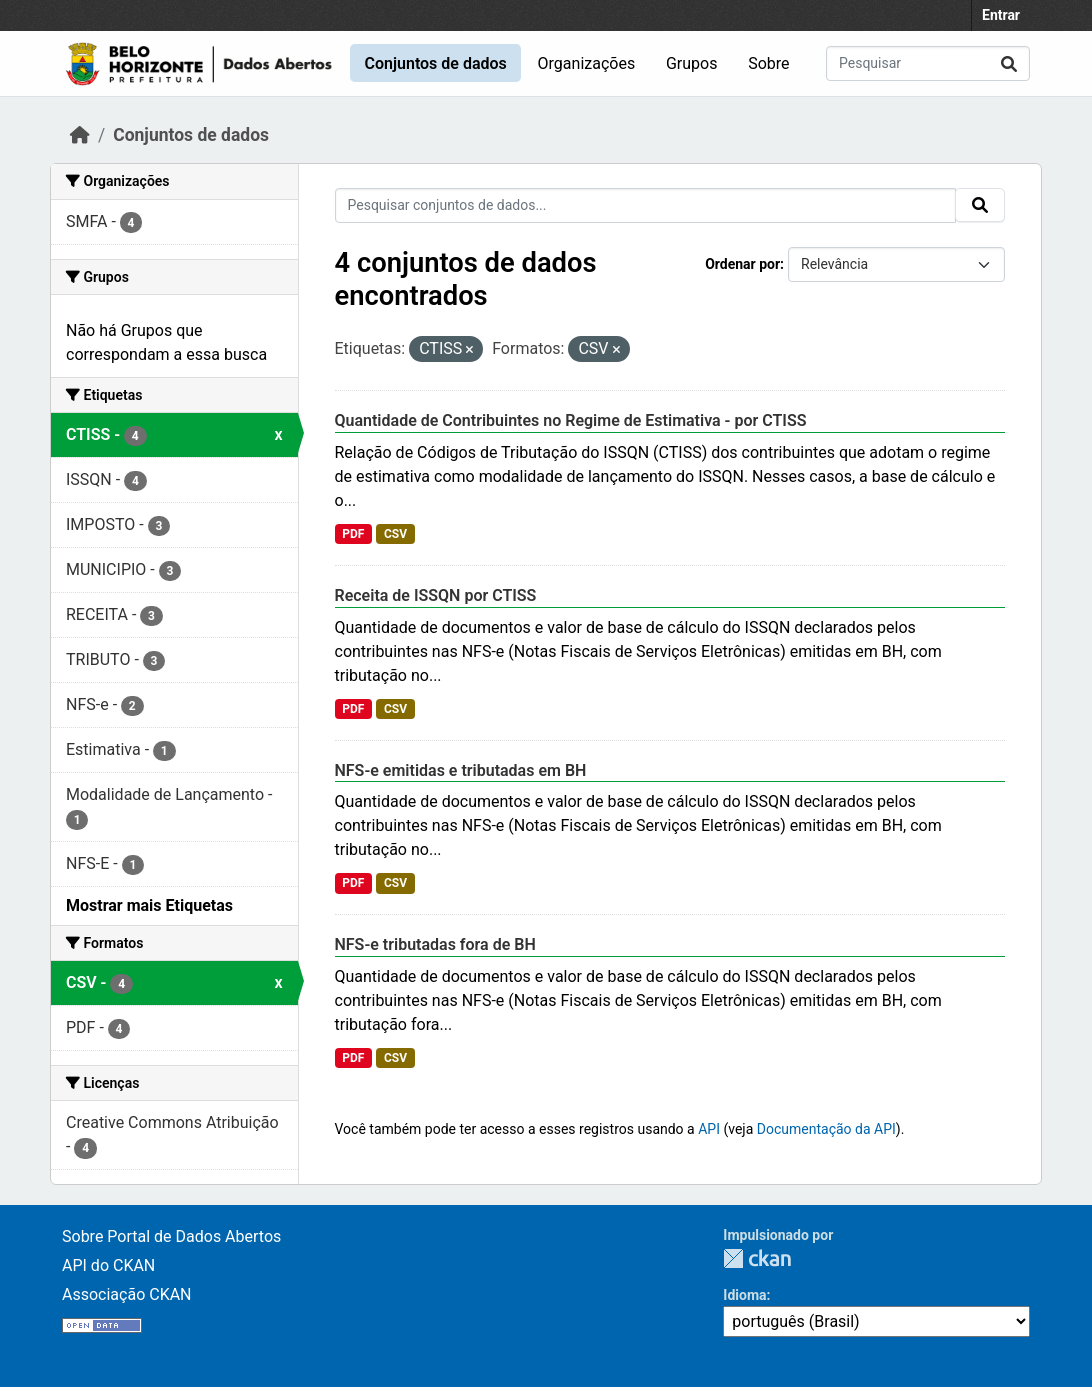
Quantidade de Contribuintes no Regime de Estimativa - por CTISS (571, 420)
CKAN (757, 1258)
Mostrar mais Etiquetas (149, 905)
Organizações (587, 63)
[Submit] (1009, 63)
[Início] (80, 135)
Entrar (1001, 15)
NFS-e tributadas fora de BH (435, 944)
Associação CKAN (127, 1294)
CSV (395, 534)
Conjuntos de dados (435, 63)
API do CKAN (108, 1265)
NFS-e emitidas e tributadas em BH (461, 770)
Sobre (768, 63)
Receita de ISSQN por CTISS (436, 595)
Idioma (744, 1295)
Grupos (692, 63)
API (709, 1129)
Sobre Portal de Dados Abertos (171, 1236)
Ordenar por (742, 264)
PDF (353, 534)
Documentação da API (826, 1129)
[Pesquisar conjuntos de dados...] (928, 63)
